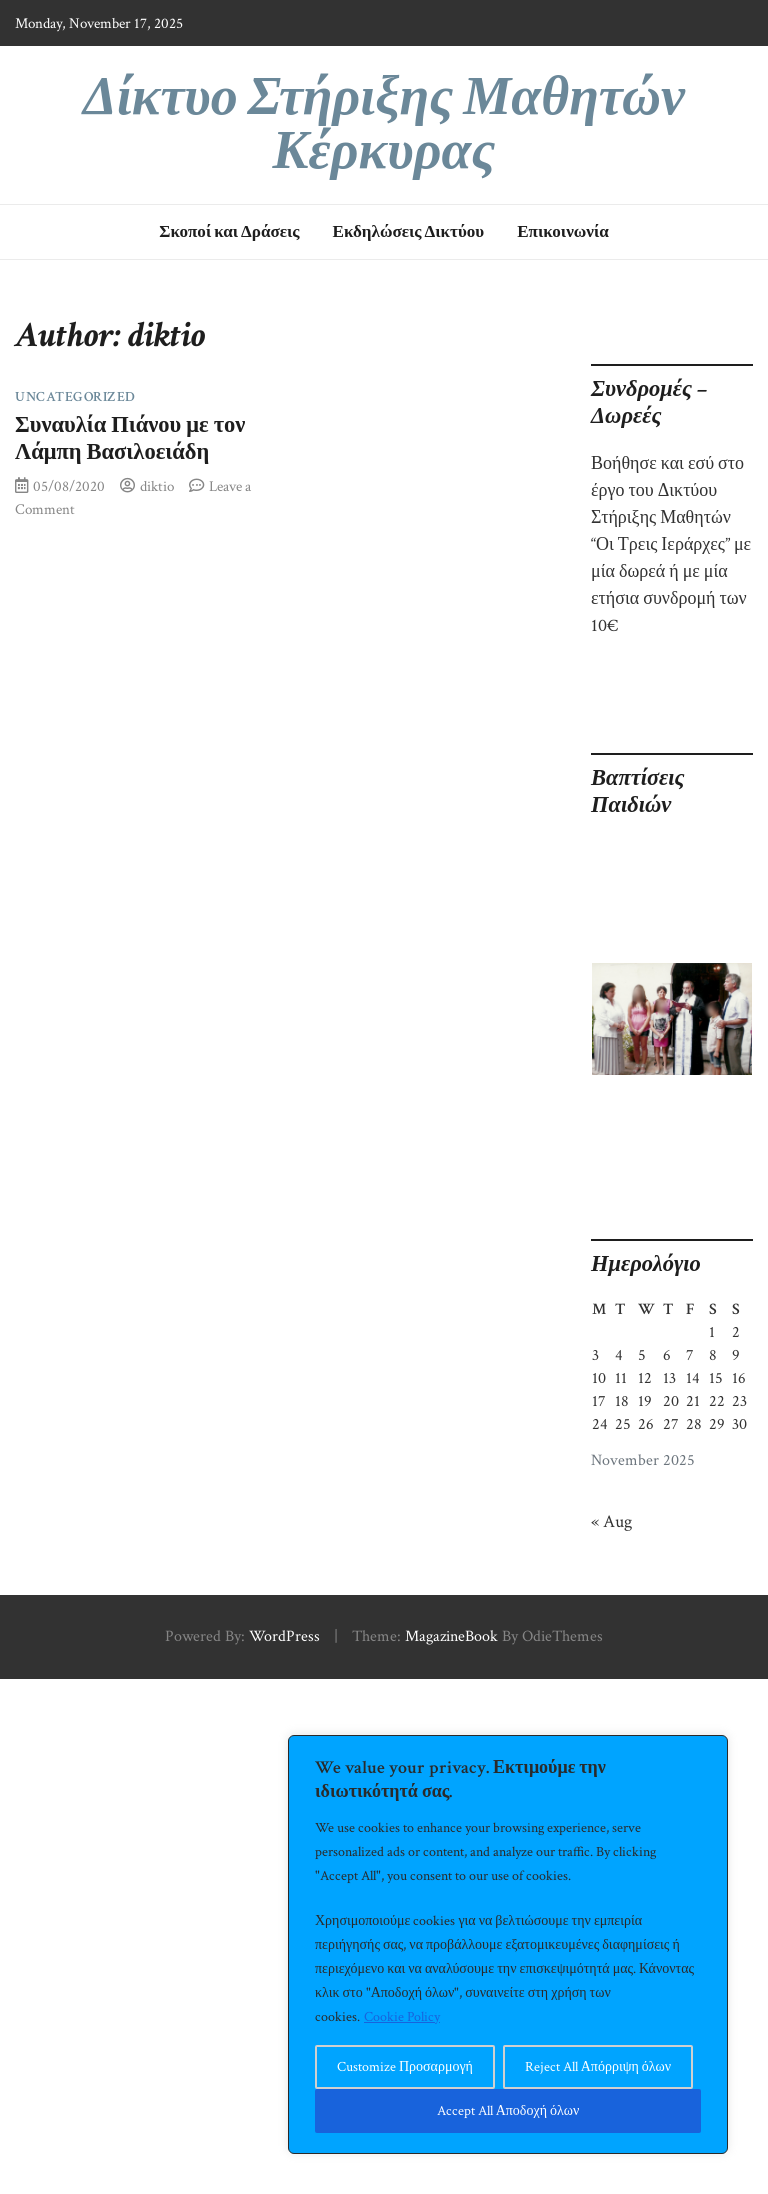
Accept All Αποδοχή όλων (508, 2111)
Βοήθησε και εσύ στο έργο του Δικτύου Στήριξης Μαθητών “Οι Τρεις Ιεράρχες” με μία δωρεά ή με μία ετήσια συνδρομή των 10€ (671, 544)
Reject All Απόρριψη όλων (598, 2067)
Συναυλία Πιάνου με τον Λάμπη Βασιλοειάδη (130, 439)
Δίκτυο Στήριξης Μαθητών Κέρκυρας (384, 125)
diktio (157, 486)
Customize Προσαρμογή (405, 2067)
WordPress (284, 1636)
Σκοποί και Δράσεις (229, 232)
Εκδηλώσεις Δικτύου (409, 232)
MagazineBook (451, 1636)
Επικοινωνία (563, 232)
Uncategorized (75, 397)
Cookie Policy (402, 2017)
